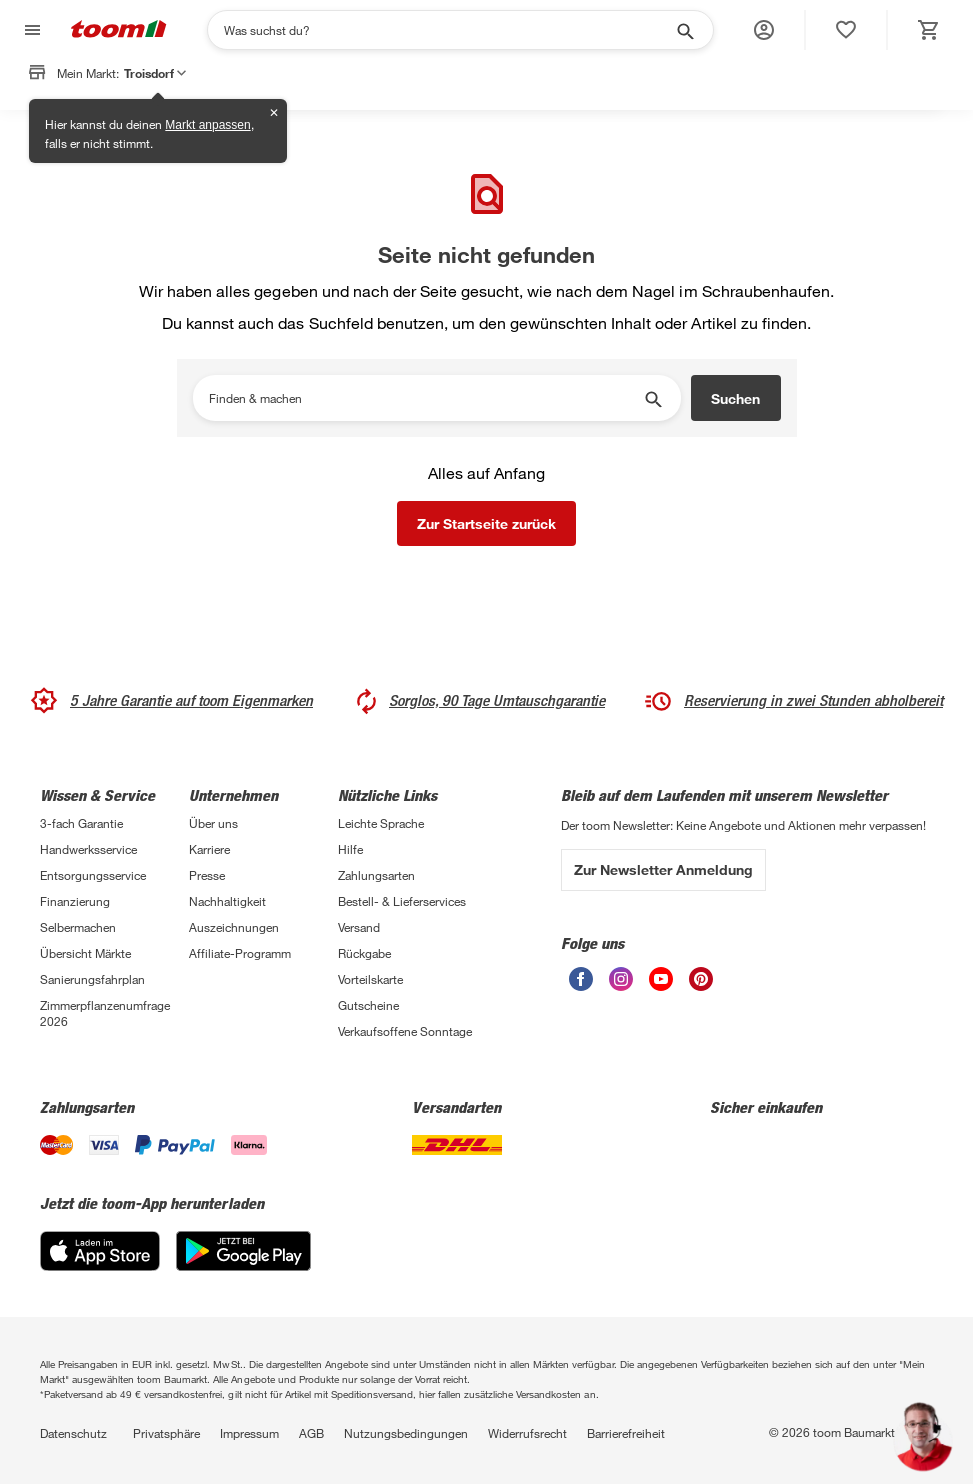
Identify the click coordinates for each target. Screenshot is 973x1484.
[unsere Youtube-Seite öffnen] (661, 985)
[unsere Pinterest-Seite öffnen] (701, 985)
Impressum (249, 1433)
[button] (764, 30)
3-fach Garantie (81, 823)
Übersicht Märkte (85, 953)
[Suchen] (447, 30)
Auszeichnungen (234, 927)
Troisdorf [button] (155, 73)
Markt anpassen (207, 125)
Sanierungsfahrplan (92, 979)
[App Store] (100, 1265)
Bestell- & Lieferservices (402, 901)
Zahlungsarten (376, 875)
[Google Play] (243, 1265)
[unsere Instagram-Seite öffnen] (621, 985)
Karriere (209, 849)
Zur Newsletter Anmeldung (663, 869)
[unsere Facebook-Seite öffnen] (581, 985)
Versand (359, 927)
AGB (311, 1433)
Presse (207, 875)
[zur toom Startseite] (119, 30)
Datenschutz (73, 1433)
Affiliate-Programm (240, 953)
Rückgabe (364, 953)
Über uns (213, 823)
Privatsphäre (166, 1433)
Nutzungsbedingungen (406, 1433)
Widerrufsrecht (527, 1433)
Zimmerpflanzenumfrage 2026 (105, 1013)
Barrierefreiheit (626, 1433)
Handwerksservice (88, 849)
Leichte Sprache (381, 823)
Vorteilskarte (370, 979)
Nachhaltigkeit (227, 901)
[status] (846, 30)
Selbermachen (78, 927)
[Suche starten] (684, 30)
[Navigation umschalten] (30, 30)
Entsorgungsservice (93, 875)
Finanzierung (75, 901)
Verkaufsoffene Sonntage (405, 1031)
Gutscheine (368, 1005)
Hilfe (350, 849)
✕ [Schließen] (274, 113)
